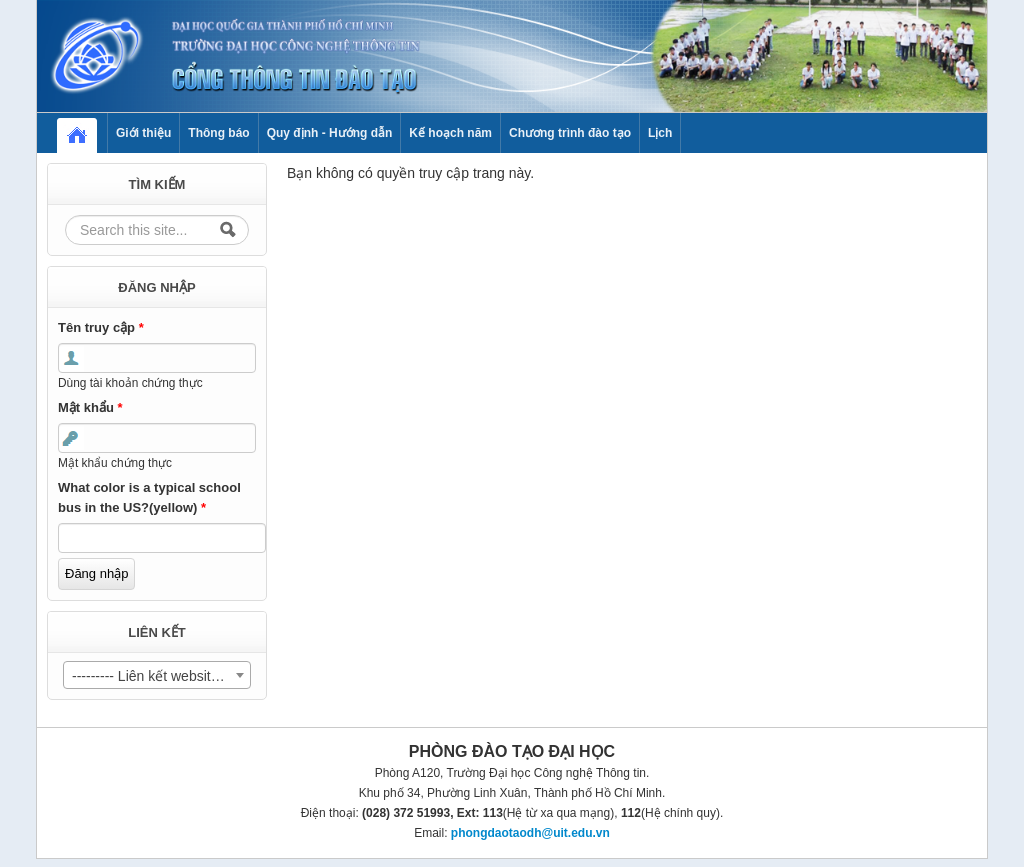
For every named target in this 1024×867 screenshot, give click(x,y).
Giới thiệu (143, 133)
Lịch (660, 133)
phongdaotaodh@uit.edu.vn (530, 833)
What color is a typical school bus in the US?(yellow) (149, 497)
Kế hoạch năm (450, 133)
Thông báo (218, 133)
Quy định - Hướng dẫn (330, 133)
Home (87, 133)
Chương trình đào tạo (570, 133)
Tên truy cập (101, 327)
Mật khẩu (90, 407)
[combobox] (157, 675)
